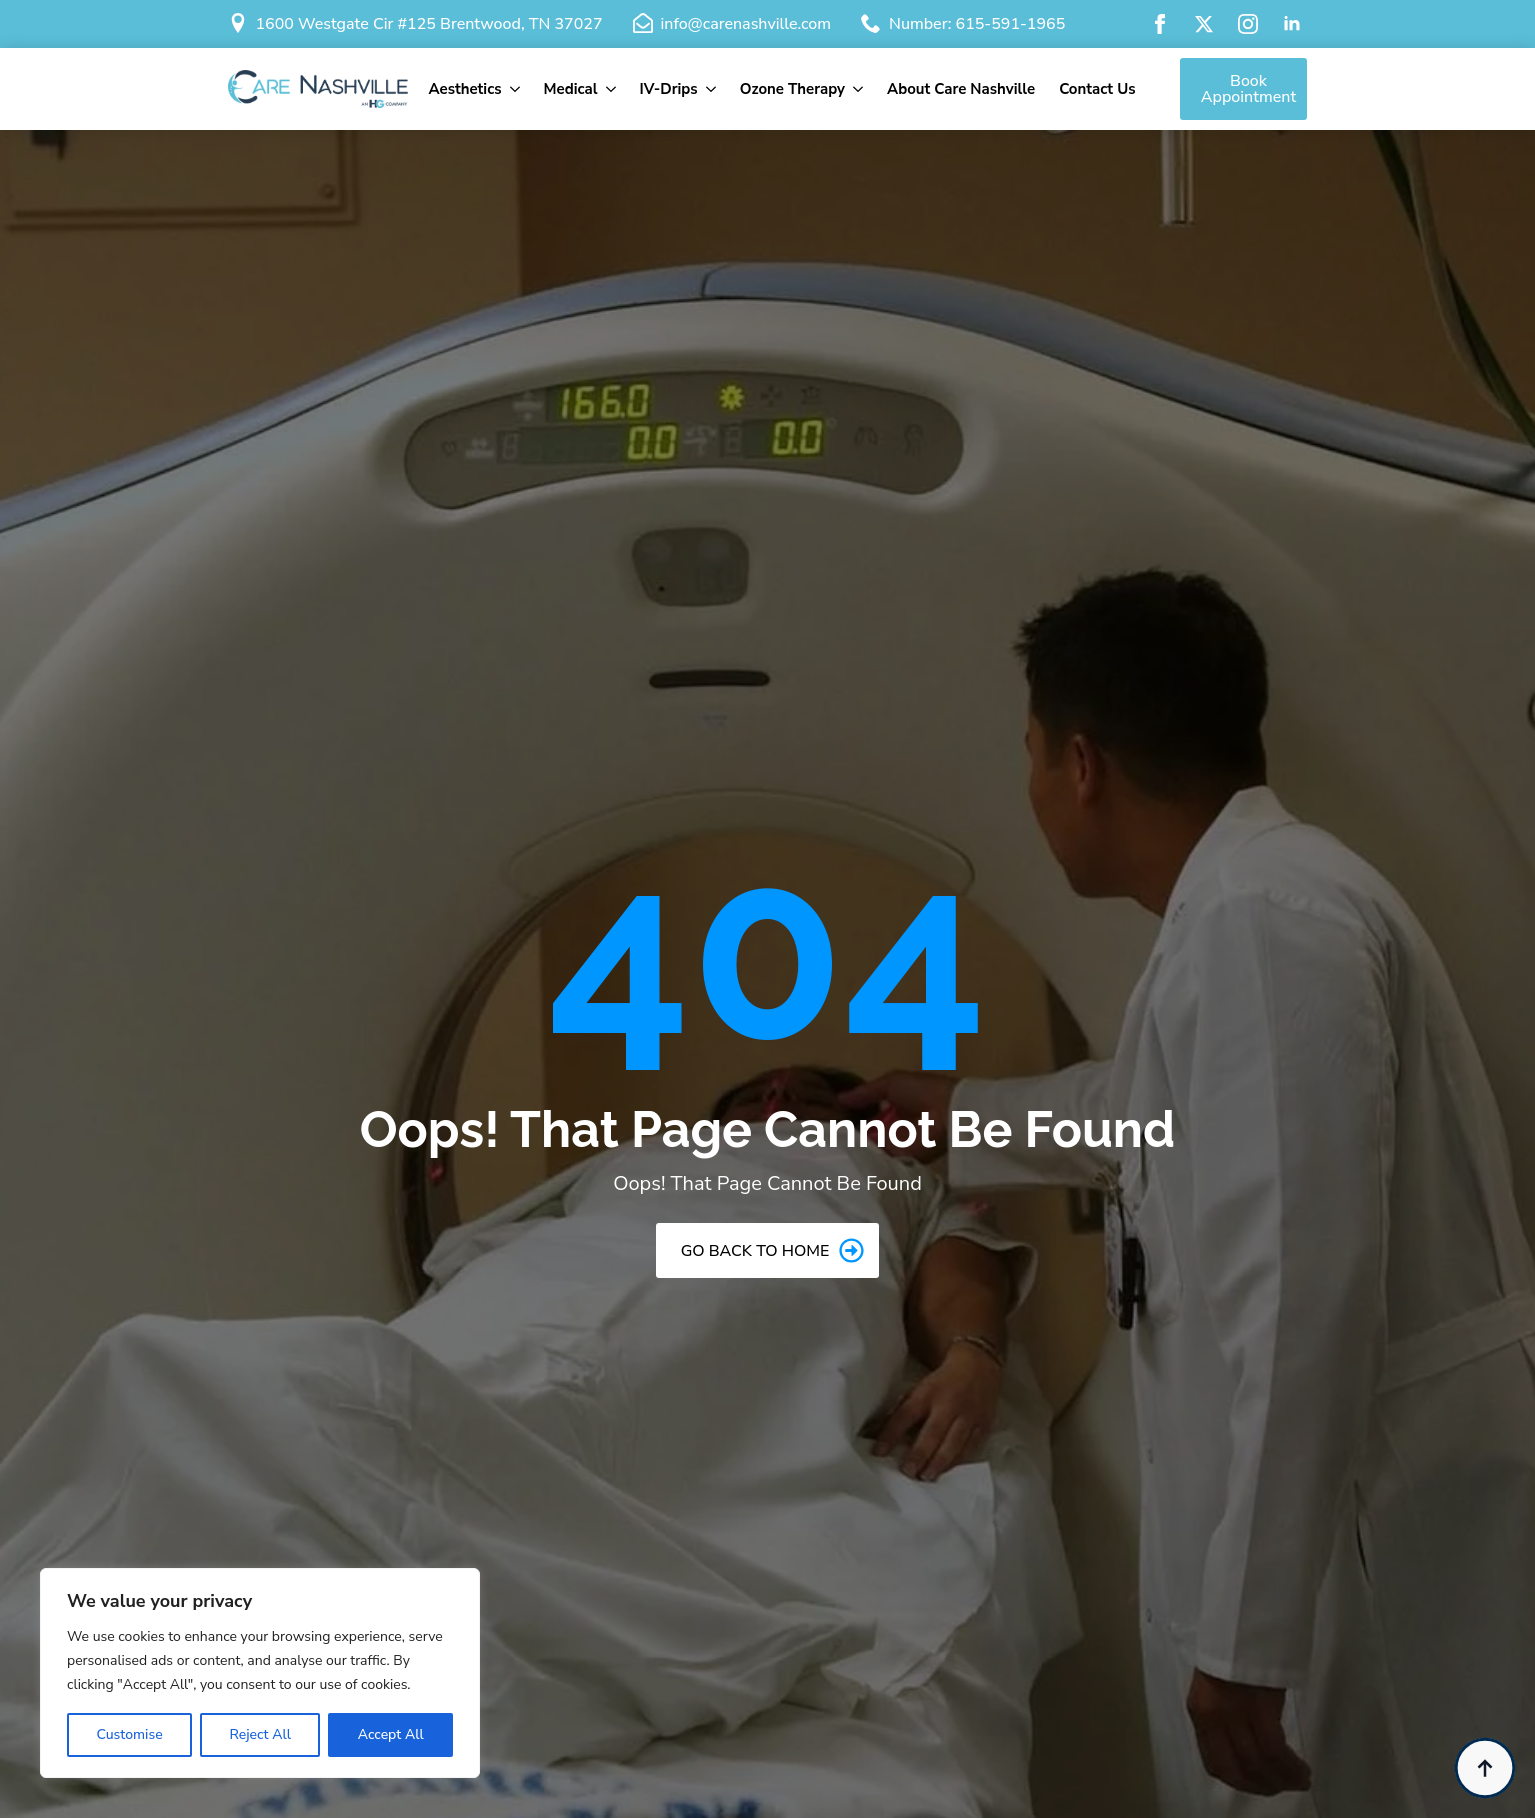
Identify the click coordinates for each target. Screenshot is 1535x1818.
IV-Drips (669, 89)
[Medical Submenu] (613, 89)
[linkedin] (1292, 24)
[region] (260, 1673)
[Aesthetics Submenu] (517, 89)
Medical (571, 89)
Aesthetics (464, 89)
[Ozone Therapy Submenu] (860, 89)
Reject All (259, 1734)
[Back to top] (1485, 1768)
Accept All (391, 1734)
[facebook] (1160, 24)
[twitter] (1204, 24)
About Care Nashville (961, 89)
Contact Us (1097, 89)
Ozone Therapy (792, 89)
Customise (129, 1734)
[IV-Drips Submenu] (713, 89)
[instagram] (1248, 24)
